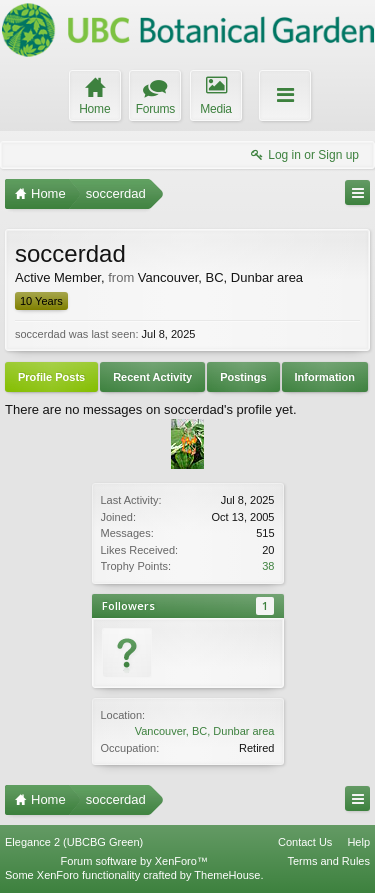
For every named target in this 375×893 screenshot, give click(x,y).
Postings (243, 377)
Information (325, 377)
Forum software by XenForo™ (134, 861)
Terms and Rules (328, 861)
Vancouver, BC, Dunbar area (205, 731)
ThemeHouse (227, 875)
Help (358, 842)
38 (268, 566)
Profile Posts (51, 377)
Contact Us (305, 842)
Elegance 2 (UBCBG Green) (74, 842)
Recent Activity (152, 377)
